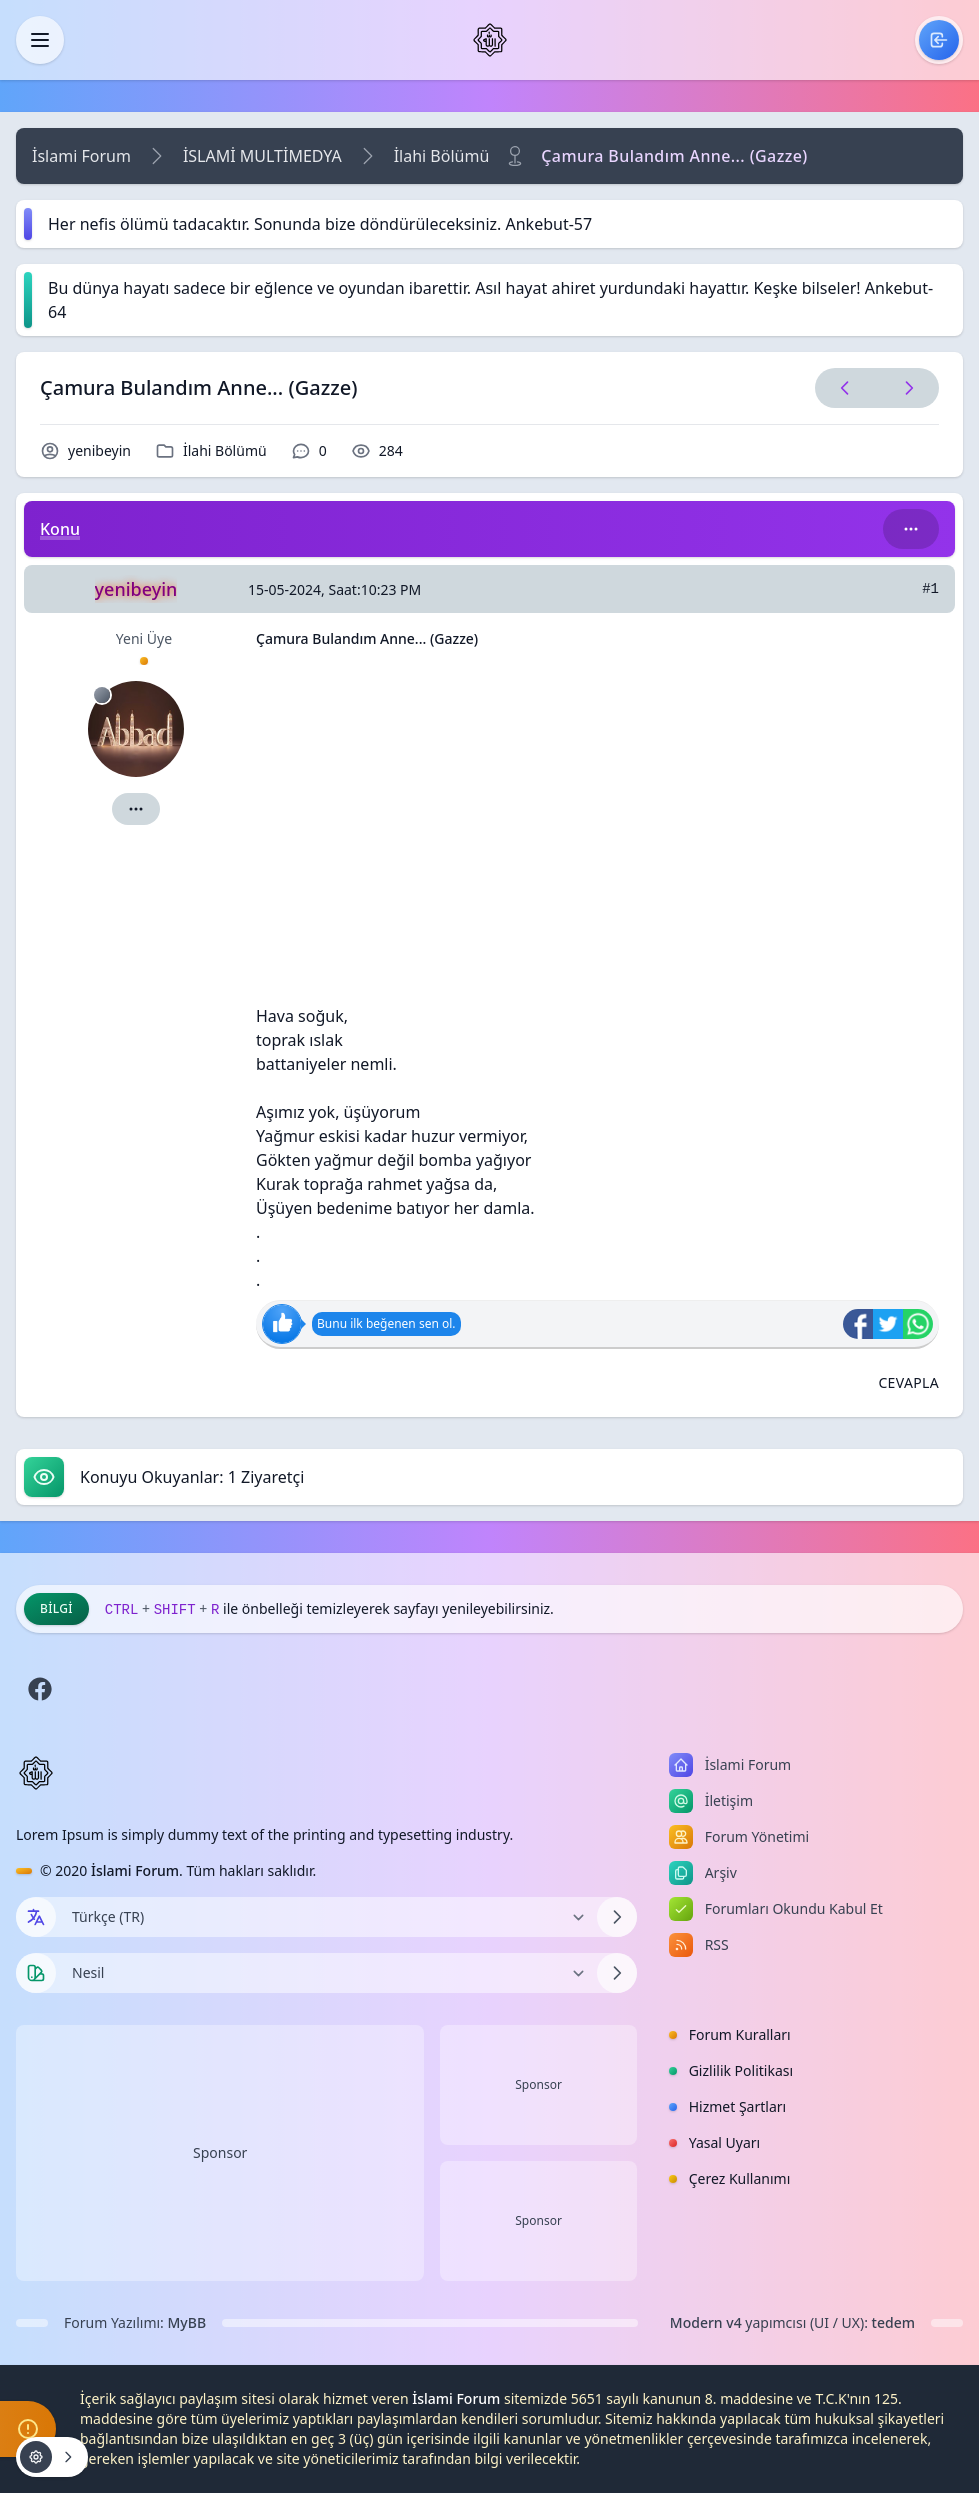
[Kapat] (40, 40)
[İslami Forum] (490, 40)
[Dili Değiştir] (326, 1917)
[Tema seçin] (36, 1973)
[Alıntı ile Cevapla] (908, 1383)
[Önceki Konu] (845, 388)
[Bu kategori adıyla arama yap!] (911, 529)
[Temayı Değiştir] (326, 1973)
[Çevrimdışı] (102, 695)
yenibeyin (99, 450)
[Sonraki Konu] (905, 388)
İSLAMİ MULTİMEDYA (262, 156)
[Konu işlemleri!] (52, 2457)
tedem (893, 2322)
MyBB (187, 2322)
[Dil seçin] (36, 1917)
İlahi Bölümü (442, 156)
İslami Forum (81, 156)
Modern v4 (706, 2322)
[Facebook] (40, 1689)
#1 (930, 589)
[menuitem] (939, 40)
